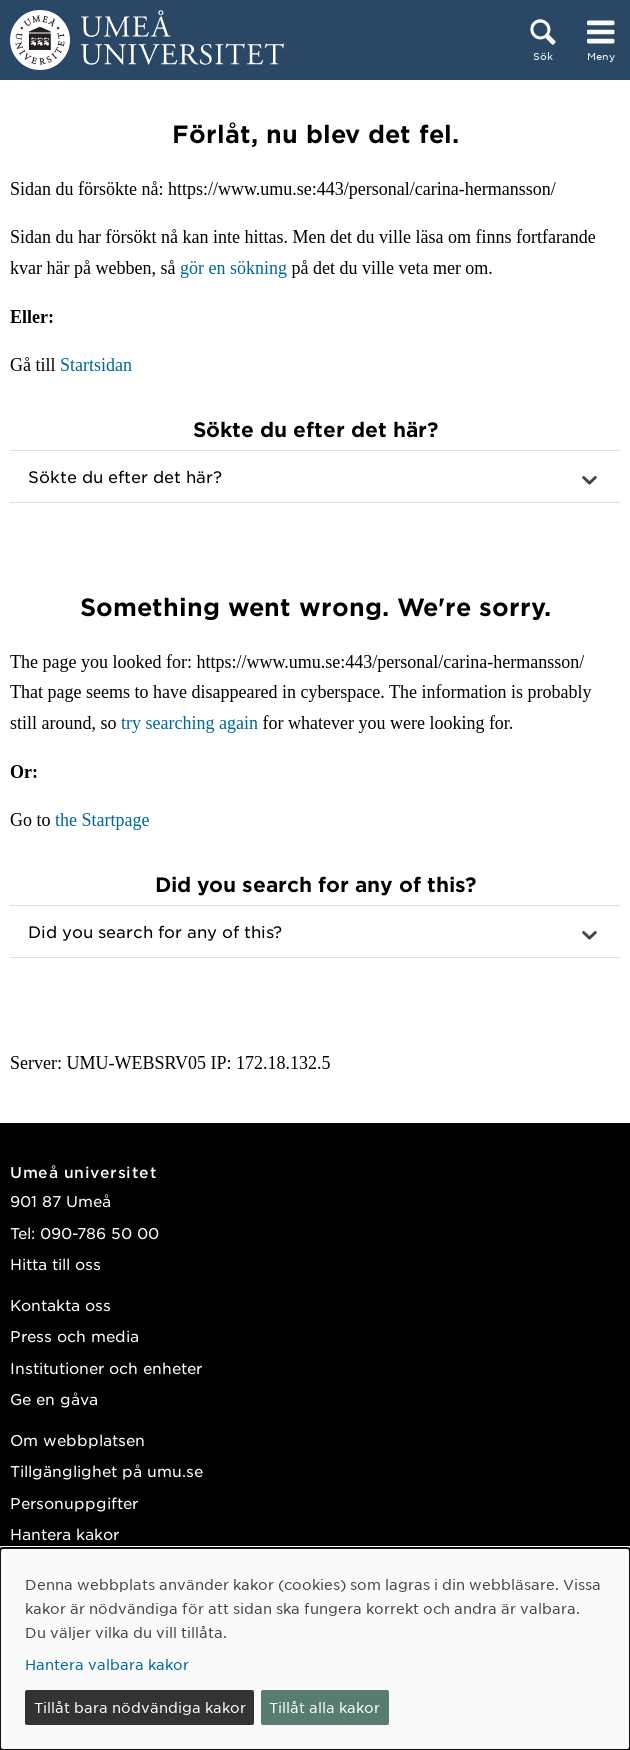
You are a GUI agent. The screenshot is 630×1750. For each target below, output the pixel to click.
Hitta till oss (55, 1263)
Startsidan (96, 365)
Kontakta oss (60, 1304)
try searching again (189, 723)
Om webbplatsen (77, 1439)
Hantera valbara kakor (107, 1664)
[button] (315, 477)
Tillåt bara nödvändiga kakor (140, 1707)
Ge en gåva (54, 1398)
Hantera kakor (64, 1533)
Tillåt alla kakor (324, 1707)
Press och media (74, 1335)
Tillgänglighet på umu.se (106, 1470)
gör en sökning (233, 268)
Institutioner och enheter (106, 1367)
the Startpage (102, 820)
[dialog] (315, 1649)
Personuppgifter (74, 1502)
